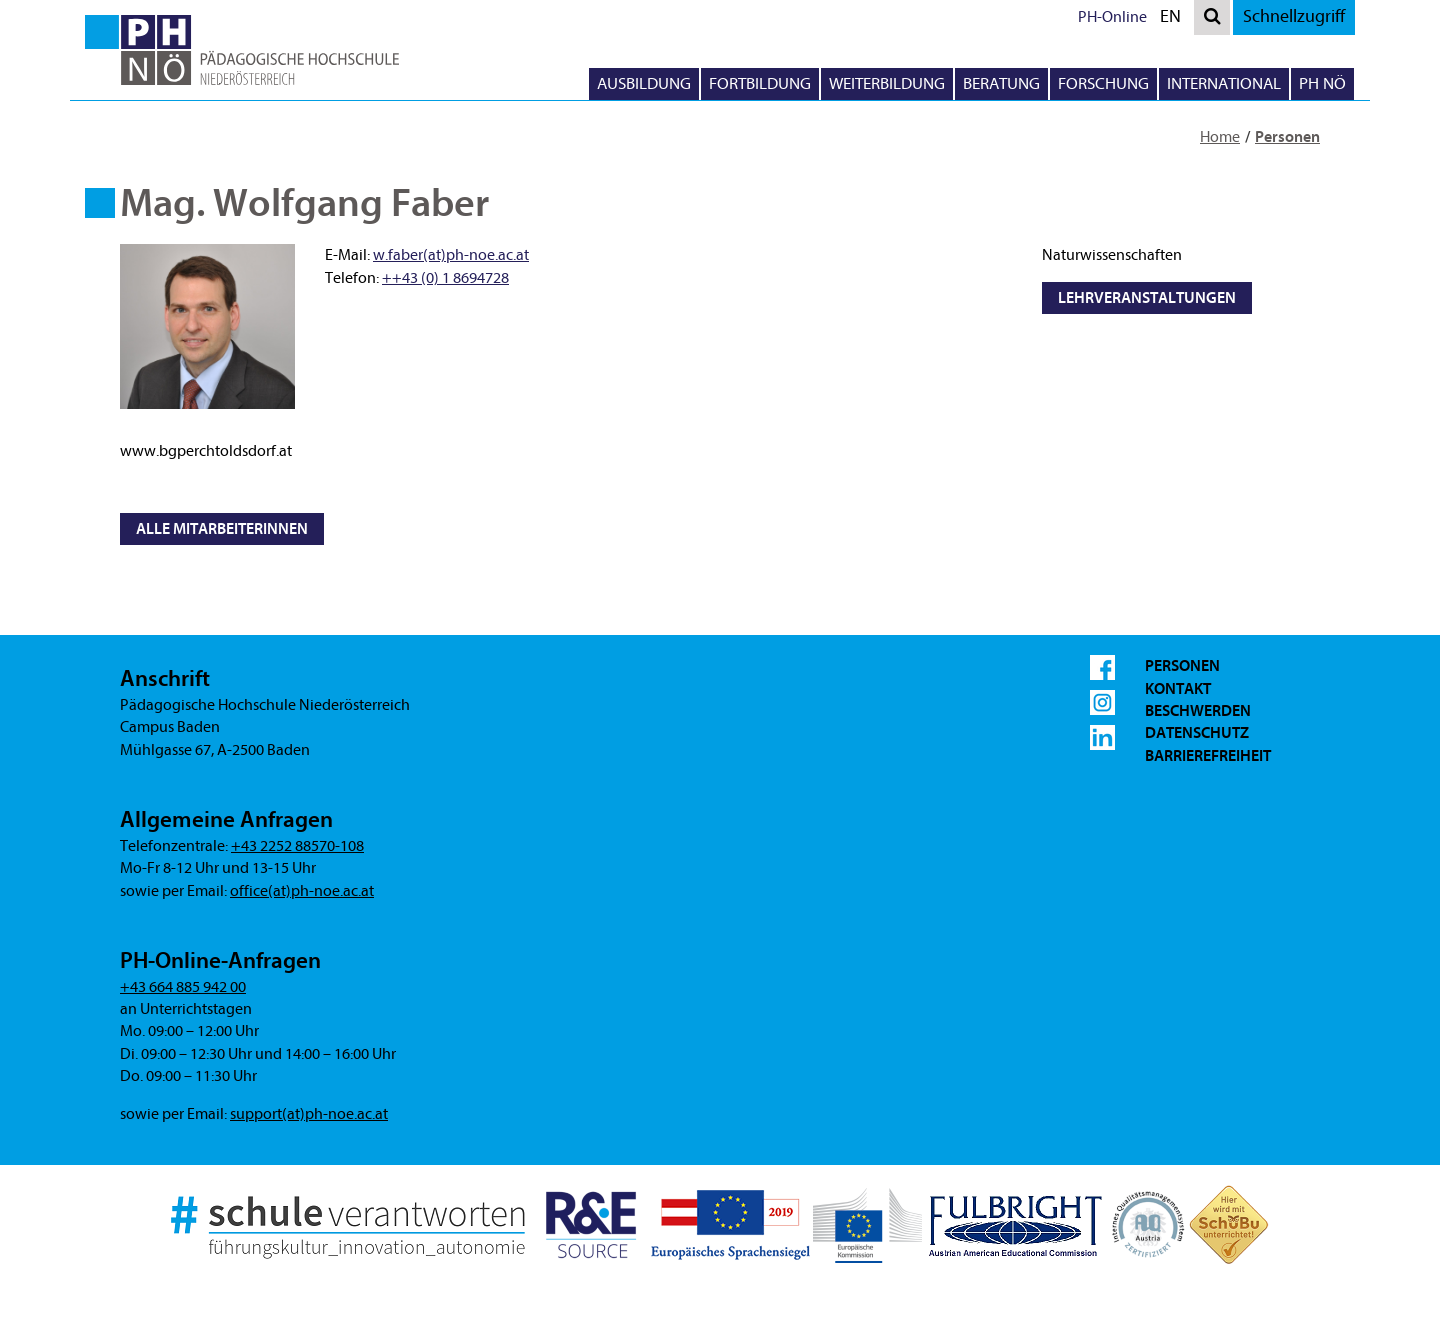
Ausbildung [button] (644, 83)
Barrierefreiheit (1208, 756)
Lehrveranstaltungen (1147, 298)
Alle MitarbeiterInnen (222, 529)
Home (1220, 137)
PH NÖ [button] (1322, 83)
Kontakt (1178, 689)
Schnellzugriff (1294, 16)
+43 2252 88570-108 (297, 846)
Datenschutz (1197, 733)
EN (1175, 19)
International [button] (1224, 83)
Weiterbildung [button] (887, 83)
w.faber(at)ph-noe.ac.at (451, 255)
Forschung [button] (1103, 83)
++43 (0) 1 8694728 (445, 278)
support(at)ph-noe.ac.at (309, 1114)
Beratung (1001, 83)
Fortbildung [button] (760, 83)
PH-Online (1112, 17)
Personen (1287, 137)
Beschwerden (1198, 711)
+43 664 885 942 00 (183, 987)
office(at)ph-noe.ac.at (302, 891)
